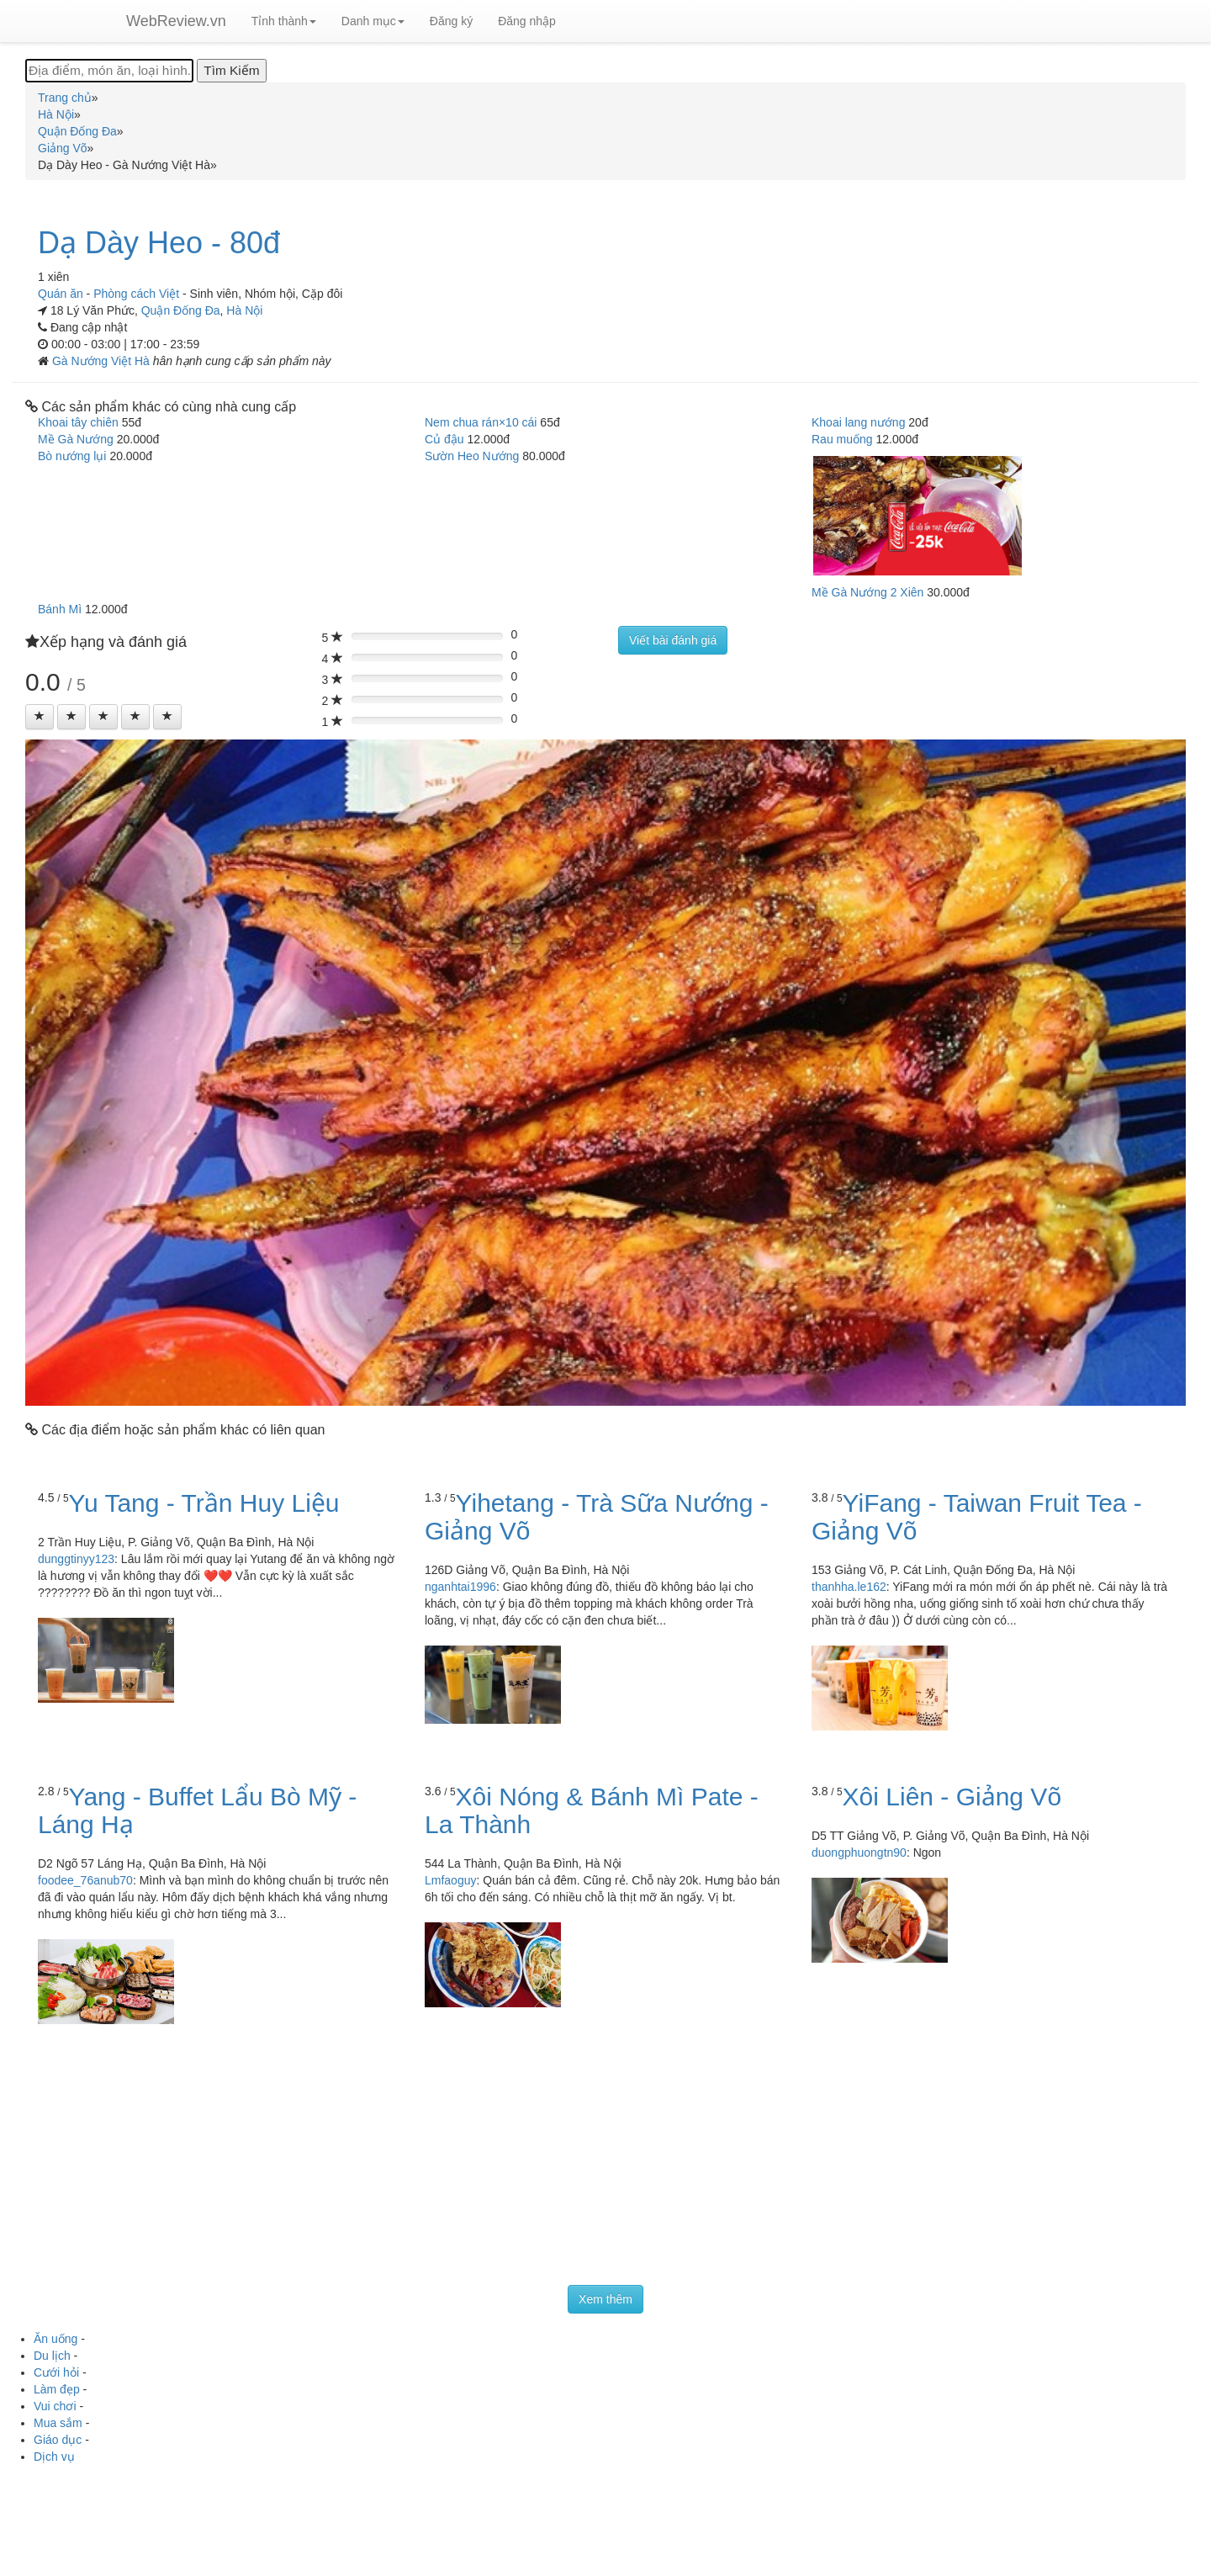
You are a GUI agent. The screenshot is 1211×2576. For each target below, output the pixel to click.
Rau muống (842, 439)
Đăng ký (451, 21)
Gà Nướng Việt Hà (102, 361)
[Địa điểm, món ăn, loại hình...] (109, 70)
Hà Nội (244, 310)
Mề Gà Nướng (76, 439)
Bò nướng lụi (72, 456)
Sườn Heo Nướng (472, 456)
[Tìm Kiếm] (231, 70)
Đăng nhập (527, 21)
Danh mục (373, 21)
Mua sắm (58, 2423)
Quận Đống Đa (180, 310)
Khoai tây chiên (78, 422)
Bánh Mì (60, 609)
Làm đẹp (57, 2389)
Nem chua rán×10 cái (481, 422)
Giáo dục (58, 2439)
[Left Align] (39, 716)
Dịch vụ (54, 2456)
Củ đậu (444, 439)
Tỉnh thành (283, 21)
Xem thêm (605, 2299)
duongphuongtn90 (859, 1852)
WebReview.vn (176, 21)
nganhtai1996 (460, 1586)
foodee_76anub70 (85, 1880)
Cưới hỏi (56, 2372)
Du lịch (52, 2355)
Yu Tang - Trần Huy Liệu (204, 1503)
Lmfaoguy (450, 1880)
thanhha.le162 (849, 1586)
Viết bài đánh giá (673, 640)
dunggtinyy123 (76, 1559)
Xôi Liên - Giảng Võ (952, 1796)
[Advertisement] (605, 2159)
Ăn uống (55, 2338)
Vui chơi (55, 2406)
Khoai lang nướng (858, 422)
